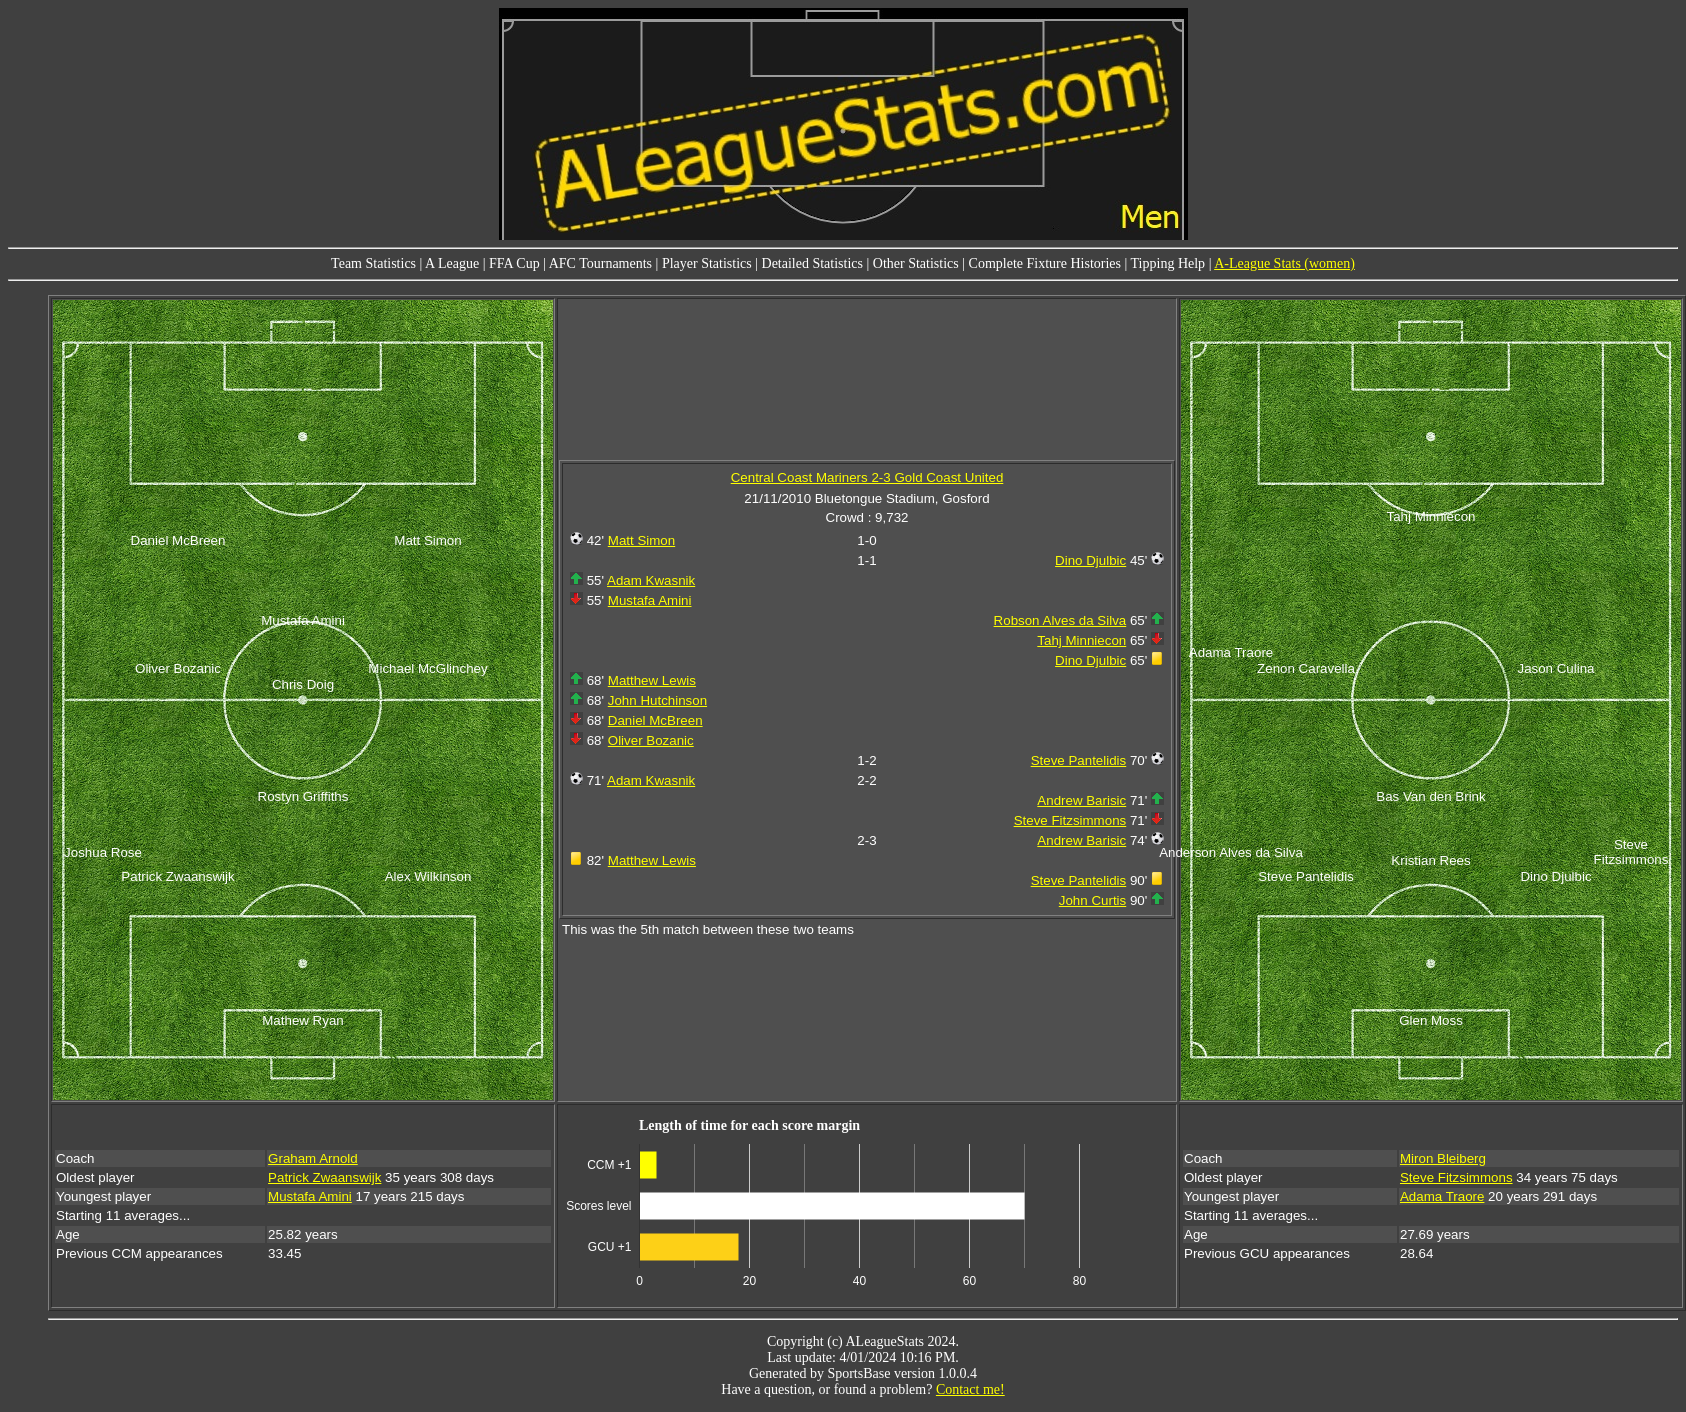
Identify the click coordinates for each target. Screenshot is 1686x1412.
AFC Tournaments (600, 263)
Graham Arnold (313, 1158)
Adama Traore (1442, 1196)
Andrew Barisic (1081, 800)
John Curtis (1092, 900)
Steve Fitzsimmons (1070, 820)
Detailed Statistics (812, 263)
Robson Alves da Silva (1060, 620)
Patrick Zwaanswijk (324, 1177)
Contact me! (970, 1389)
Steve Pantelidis (1079, 760)
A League (452, 263)
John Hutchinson (657, 700)
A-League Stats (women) (1284, 263)
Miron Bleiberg (1443, 1158)
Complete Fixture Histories (1045, 263)
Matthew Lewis (652, 680)
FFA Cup (514, 263)
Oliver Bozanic (651, 740)
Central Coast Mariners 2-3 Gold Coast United (867, 477)
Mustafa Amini (650, 600)
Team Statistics (373, 263)
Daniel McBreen (655, 720)
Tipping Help (1168, 263)
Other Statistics (916, 263)
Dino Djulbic (1090, 560)
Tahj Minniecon (1081, 640)
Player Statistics (707, 263)
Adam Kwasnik (651, 580)
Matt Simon (641, 540)
